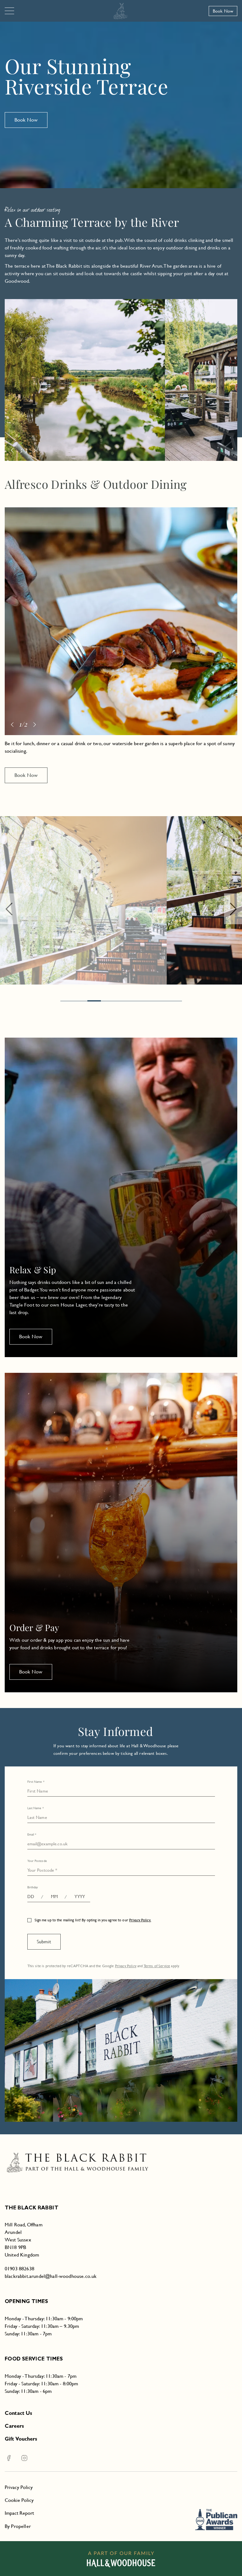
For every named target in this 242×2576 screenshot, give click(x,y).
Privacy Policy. (140, 1920)
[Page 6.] (148, 1000)
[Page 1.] (80, 1000)
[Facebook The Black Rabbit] (9, 2458)
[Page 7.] (161, 1000)
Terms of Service (157, 1966)
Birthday (32, 1887)
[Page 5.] (134, 1000)
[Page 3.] (107, 1000)
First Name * (35, 1781)
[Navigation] (9, 11)
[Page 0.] (67, 1000)
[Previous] (12, 450)
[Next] (34, 450)
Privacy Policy (125, 1966)
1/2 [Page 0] (23, 724)
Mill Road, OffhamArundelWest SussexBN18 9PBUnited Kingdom (23, 2240)
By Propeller (18, 2526)
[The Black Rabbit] (121, 11)
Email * (31, 1834)
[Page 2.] (94, 1000)
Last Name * (35, 1808)
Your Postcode (37, 1861)
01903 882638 (19, 2269)
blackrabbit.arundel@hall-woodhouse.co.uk (50, 2276)
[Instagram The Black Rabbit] (20, 2458)
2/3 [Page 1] (23, 449)
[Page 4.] (121, 1000)
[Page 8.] (175, 1000)
